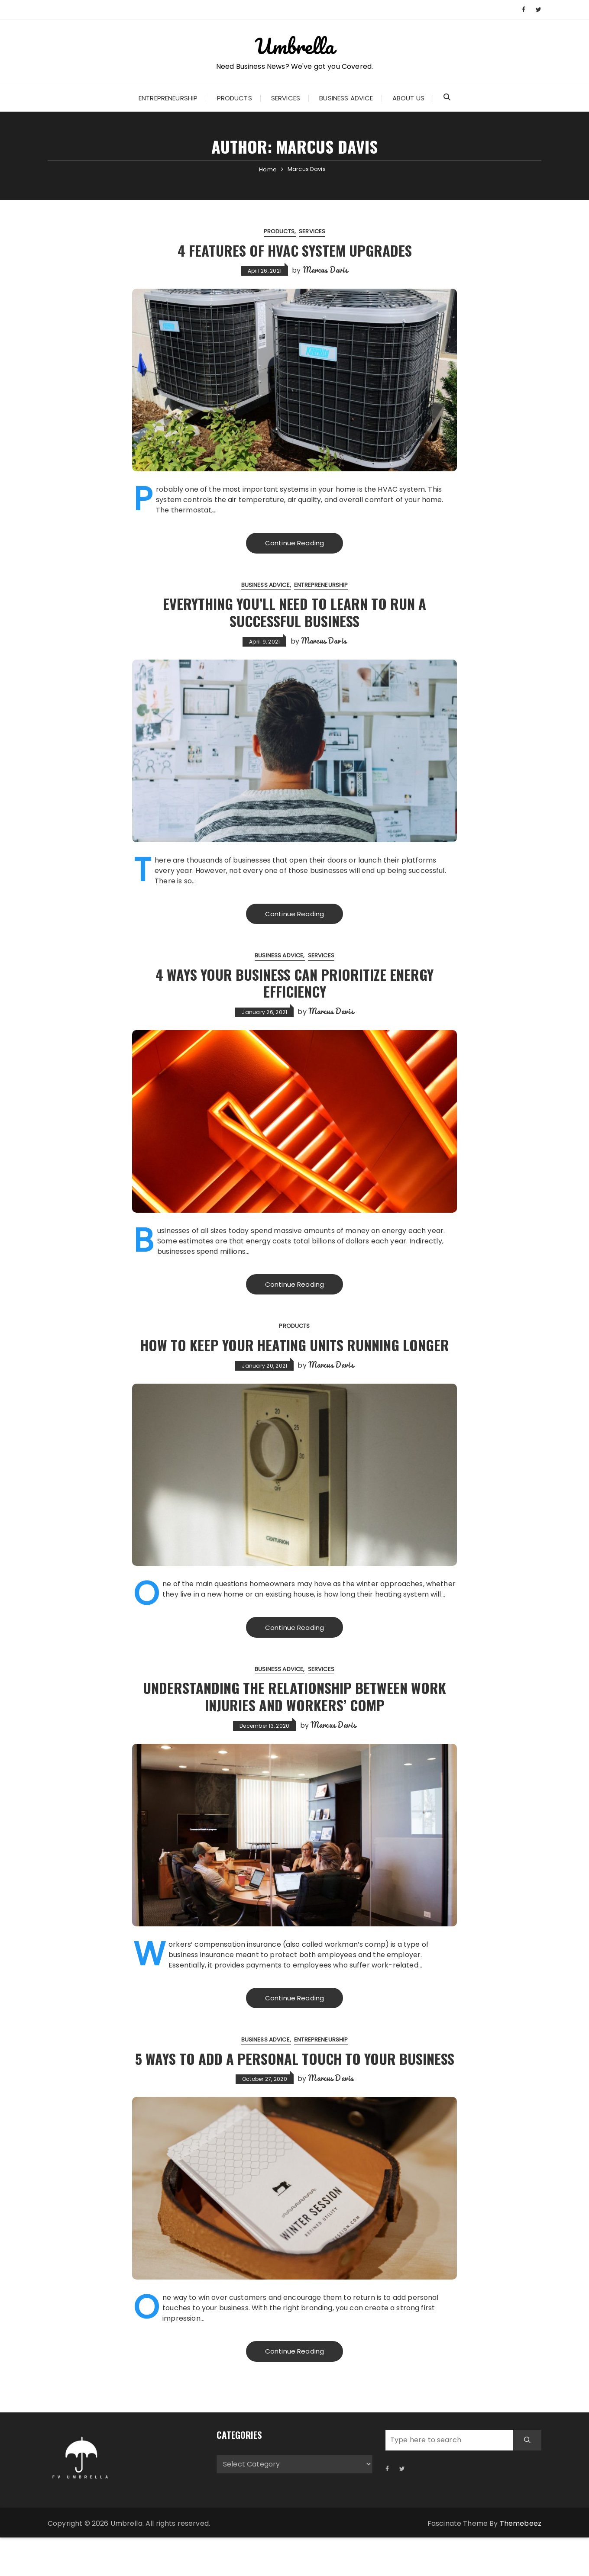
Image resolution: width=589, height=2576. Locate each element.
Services (285, 98)
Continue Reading (294, 543)
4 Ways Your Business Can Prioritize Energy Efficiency (294, 983)
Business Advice (346, 98)
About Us (408, 98)
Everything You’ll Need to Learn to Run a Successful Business (295, 612)
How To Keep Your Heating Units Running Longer (294, 1355)
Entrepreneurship (168, 98)
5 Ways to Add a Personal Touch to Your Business (294, 2087)
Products (234, 98)
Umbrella (294, 44)
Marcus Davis (325, 269)
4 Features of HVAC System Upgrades (294, 249)
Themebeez (520, 2562)
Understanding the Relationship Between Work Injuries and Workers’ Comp (295, 1716)
